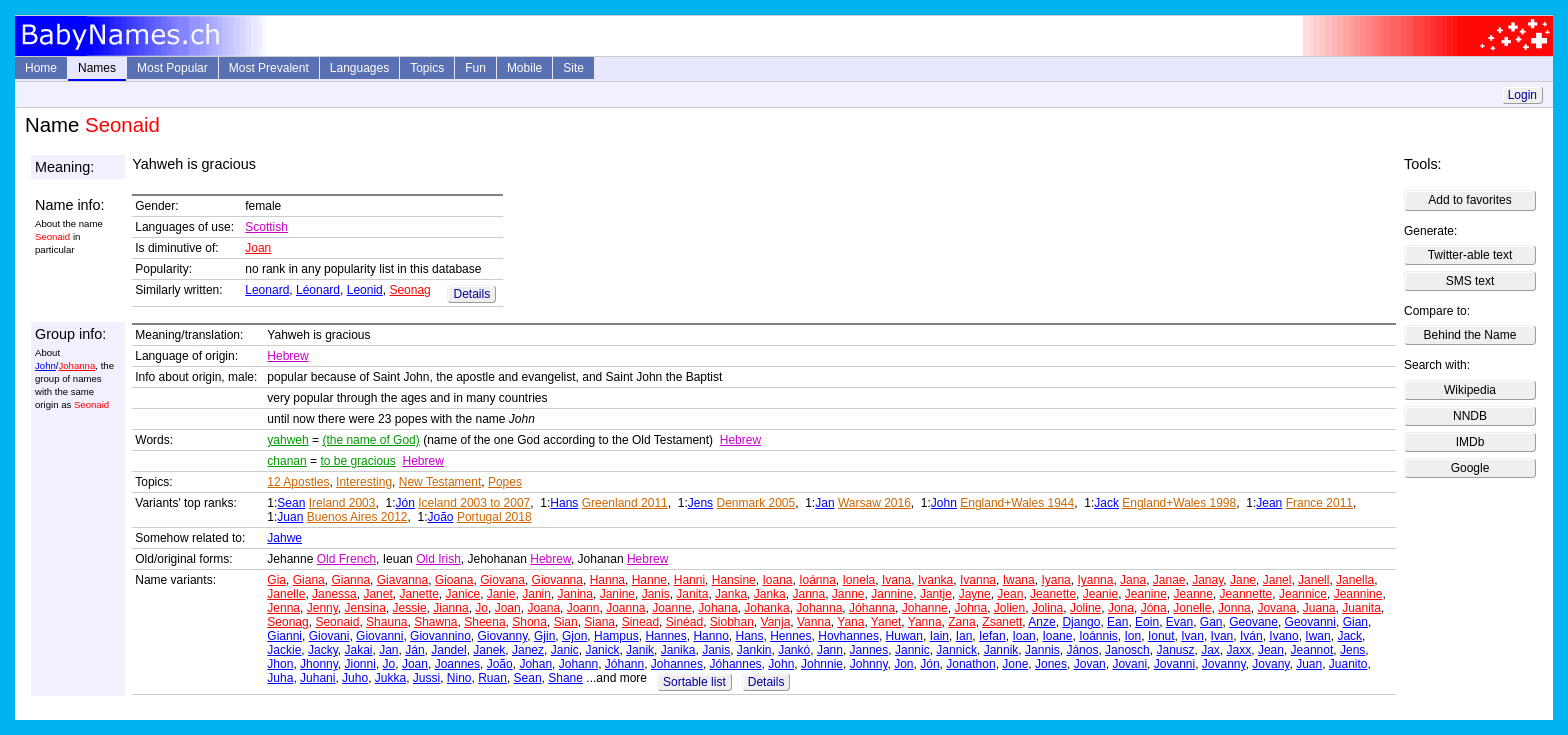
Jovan (1090, 664)
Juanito (1348, 664)
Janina (575, 594)
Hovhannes (848, 636)
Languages (359, 68)
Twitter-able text (1470, 255)
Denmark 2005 (755, 503)
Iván (1251, 636)
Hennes (790, 636)
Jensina (365, 608)
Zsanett (1002, 622)
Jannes (869, 650)
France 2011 (1319, 503)
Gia (276, 580)
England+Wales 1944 (1017, 503)
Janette (418, 594)
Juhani (317, 678)
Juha (280, 678)
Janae (1169, 580)
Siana (599, 622)
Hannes (665, 636)
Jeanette (1053, 594)
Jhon (280, 664)
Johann (578, 664)
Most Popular (172, 68)
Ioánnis (1098, 636)
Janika (678, 650)
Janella (1355, 580)
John (45, 365)
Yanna (925, 622)
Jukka (390, 678)
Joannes (457, 664)
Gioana (454, 580)
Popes (505, 482)
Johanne (925, 608)
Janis (656, 594)
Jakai (359, 650)
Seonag (409, 290)
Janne (848, 594)
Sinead (640, 622)
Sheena (484, 622)
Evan (1179, 622)
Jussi (426, 678)
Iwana (1019, 580)
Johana (717, 608)
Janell (1313, 580)
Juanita (1361, 608)
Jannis (1042, 650)
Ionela (859, 580)
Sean (291, 503)
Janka (731, 594)
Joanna (625, 608)
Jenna (283, 608)
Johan (535, 664)
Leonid (365, 290)
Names (97, 68)
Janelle (286, 594)
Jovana (1276, 608)
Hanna (607, 580)
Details (471, 294)
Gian (1355, 622)
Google (1470, 468)
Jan (824, 503)
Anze (1041, 622)
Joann (583, 608)
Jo (481, 608)
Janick (602, 650)
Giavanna (402, 580)
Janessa (334, 594)
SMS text (1470, 281)
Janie (501, 594)
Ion (1133, 636)
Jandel (448, 650)
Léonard (318, 290)
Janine (617, 594)
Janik (640, 650)
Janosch (1127, 650)
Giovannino (440, 636)
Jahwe (284, 538)
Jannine (892, 594)
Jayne (975, 594)
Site (573, 68)
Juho (355, 678)
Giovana (502, 580)
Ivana (896, 580)
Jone (1015, 664)
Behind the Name (1470, 335)
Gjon (574, 636)
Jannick (956, 650)
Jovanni (1174, 664)
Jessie (410, 608)
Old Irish (438, 559)
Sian (566, 622)
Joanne (671, 608)
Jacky (323, 650)
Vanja (776, 622)
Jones (1051, 664)
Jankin (754, 650)
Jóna (1154, 608)
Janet (377, 594)
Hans (564, 503)
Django (1081, 622)
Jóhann (624, 664)
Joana (543, 608)
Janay (1207, 580)
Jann (830, 650)
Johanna (76, 365)
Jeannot (1312, 650)
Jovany (1270, 664)
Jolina (1047, 608)
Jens (700, 503)
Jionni (360, 664)
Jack (1106, 503)
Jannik (1001, 650)
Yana (850, 622)
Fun (475, 68)
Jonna (1234, 608)
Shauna (386, 622)
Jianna (450, 608)
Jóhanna (872, 608)
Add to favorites (1469, 200)
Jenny (322, 608)
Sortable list (694, 682)
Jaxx (1239, 650)
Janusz (1175, 650)
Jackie (284, 650)
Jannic (912, 650)
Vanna (814, 622)
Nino (459, 678)
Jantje (936, 594)
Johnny (869, 664)
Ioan (1023, 636)
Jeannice (1303, 594)
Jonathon (970, 664)
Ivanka (935, 580)
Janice (463, 594)
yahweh (287, 440)
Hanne (649, 580)
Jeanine (1146, 594)
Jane (1243, 580)
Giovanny (503, 636)
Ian (964, 636)
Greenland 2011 (625, 503)
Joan (258, 248)
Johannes (677, 664)
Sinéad (684, 622)
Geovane (1253, 622)
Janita (692, 594)
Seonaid (337, 622)
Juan (290, 517)
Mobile (524, 68)
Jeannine (1358, 594)
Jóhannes (736, 664)
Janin (536, 594)
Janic (565, 650)
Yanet (886, 622)
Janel (1277, 580)
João (441, 517)
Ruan (492, 678)
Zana (961, 622)
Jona (1121, 608)
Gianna (350, 580)
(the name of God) (370, 440)
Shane (565, 678)
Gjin (544, 636)
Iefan (992, 636)
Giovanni (379, 636)
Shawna (435, 622)
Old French (346, 559)
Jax (1210, 650)
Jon (903, 664)
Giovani (329, 636)
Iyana (1055, 580)
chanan (286, 461)
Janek (489, 650)
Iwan (1317, 636)
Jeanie (1100, 594)
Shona (529, 622)
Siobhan (732, 622)
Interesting (364, 482)
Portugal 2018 (494, 517)
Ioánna (817, 580)
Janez (528, 650)
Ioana (777, 580)
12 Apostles (298, 482)
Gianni (284, 636)
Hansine (734, 580)
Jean (1269, 503)
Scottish (266, 227)
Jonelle (1192, 608)
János (1082, 650)
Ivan (1192, 636)
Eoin (1147, 622)
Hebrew (287, 356)
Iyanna (1095, 580)
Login (1522, 95)
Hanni (689, 580)
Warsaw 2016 (874, 503)
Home (41, 68)
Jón (404, 503)
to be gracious (357, 461)
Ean (1117, 622)
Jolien (1009, 608)
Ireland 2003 (342, 503)
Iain (939, 636)
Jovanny (1224, 664)
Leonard (267, 290)
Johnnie (822, 664)
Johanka (766, 608)
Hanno (710, 636)
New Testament (440, 482)
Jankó (794, 650)
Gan (1211, 622)
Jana (1133, 580)
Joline (1085, 608)
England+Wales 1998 (1179, 503)
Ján (414, 650)
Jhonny (319, 664)
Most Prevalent (269, 68)
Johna (970, 608)
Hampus (616, 636)
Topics (427, 68)
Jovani (1129, 664)
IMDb (1470, 442)
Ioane (1057, 636)
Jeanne (1193, 594)
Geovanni (1310, 622)
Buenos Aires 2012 (357, 517)
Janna (808, 594)
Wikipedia (1470, 390)
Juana (1319, 608)
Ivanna (978, 580)
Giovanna (557, 580)
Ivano (1283, 636)
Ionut (1161, 636)
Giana (309, 580)
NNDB (1470, 416)
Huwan (904, 636)
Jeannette (1246, 594)
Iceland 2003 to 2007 (474, 503)
